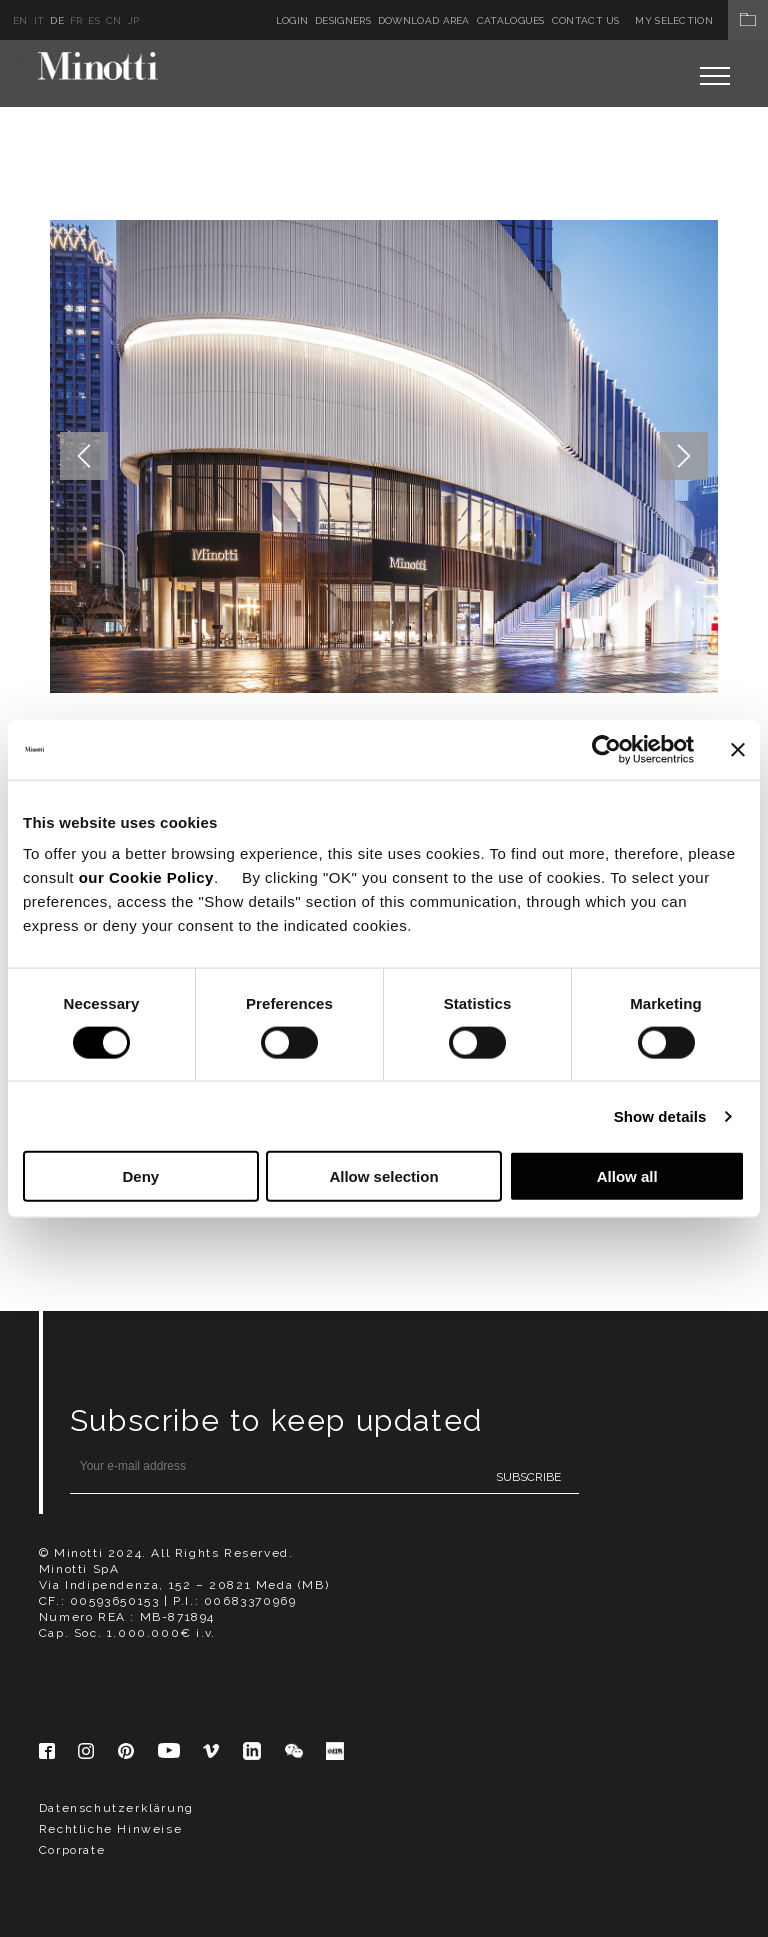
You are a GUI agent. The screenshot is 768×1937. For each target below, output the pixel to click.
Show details (660, 1115)
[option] (384, 456)
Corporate (72, 1850)
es (94, 20)
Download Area (424, 20)
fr (76, 20)
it (39, 20)
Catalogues (511, 20)
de (57, 20)
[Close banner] (738, 749)
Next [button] (684, 456)
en (20, 20)
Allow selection (383, 1176)
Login (292, 20)
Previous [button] (84, 456)
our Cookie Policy (146, 877)
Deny (140, 1176)
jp (134, 20)
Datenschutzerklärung (116, 1808)
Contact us (586, 20)
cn (114, 20)
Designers (343, 20)
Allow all (627, 1176)
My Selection (701, 20)
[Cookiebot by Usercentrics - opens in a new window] (606, 749)
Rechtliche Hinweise (110, 1829)
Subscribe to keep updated (276, 1420)
